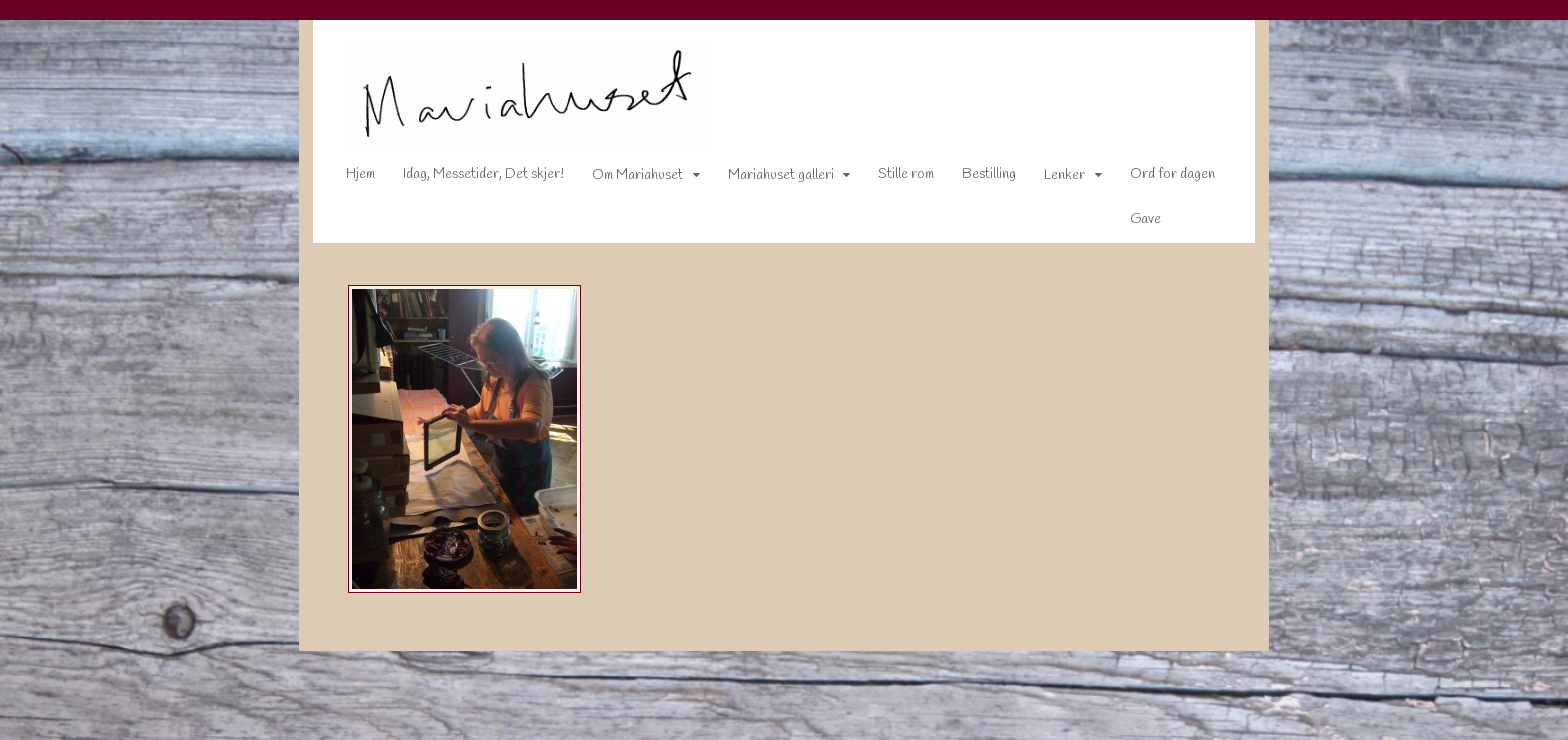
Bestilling (975, 178)
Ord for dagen (1158, 178)
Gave (1131, 223)
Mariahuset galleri (767, 179)
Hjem (346, 178)
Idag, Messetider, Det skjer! (469, 178)
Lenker (1050, 179)
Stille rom (892, 178)
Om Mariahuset (623, 179)
